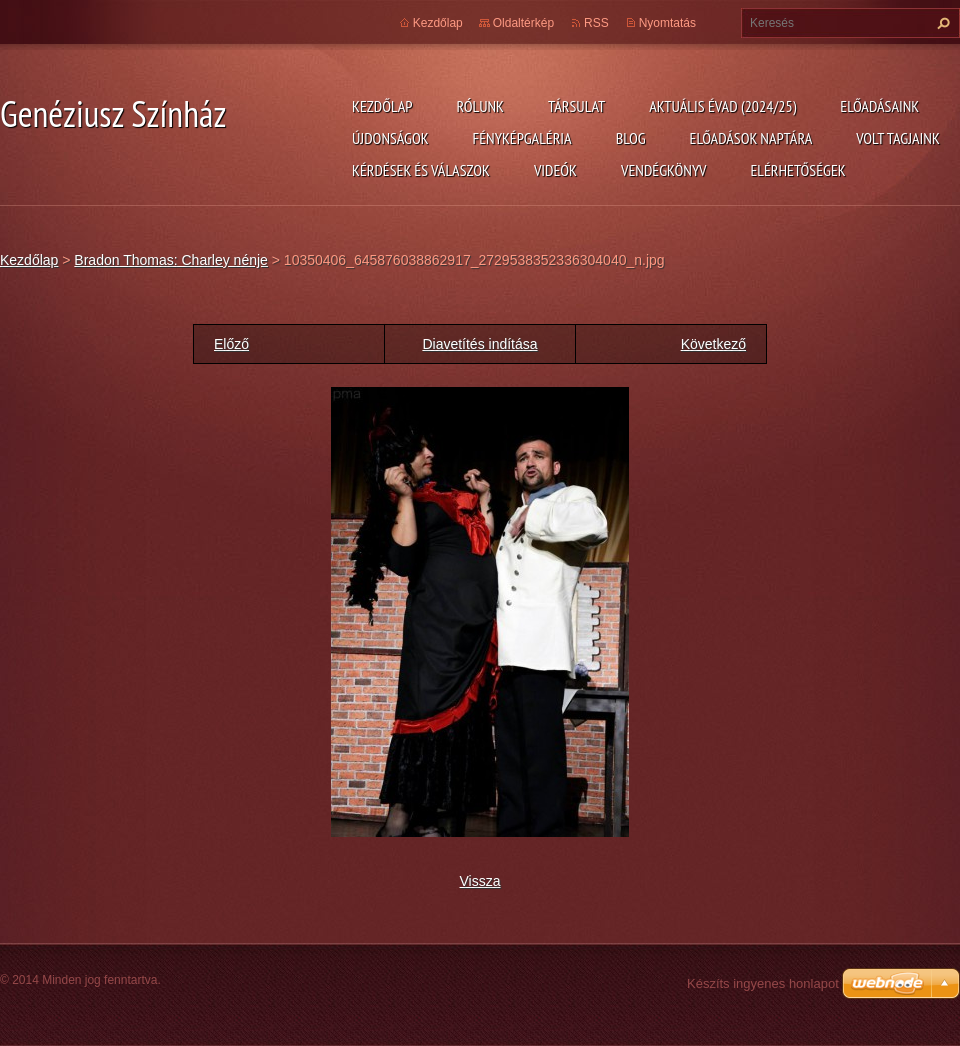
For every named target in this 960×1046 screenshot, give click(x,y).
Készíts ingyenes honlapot (763, 983)
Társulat (576, 106)
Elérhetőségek (798, 170)
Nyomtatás (667, 23)
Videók (555, 170)
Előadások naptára (751, 138)
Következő (713, 344)
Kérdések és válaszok (421, 170)
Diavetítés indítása (479, 344)
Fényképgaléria (522, 138)
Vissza (480, 881)
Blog (631, 138)
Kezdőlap (382, 106)
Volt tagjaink (898, 138)
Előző (231, 344)
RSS (596, 23)
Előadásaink (879, 106)
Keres (941, 23)
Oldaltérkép (523, 23)
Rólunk (480, 106)
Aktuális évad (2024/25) (722, 106)
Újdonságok (390, 138)
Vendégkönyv (664, 170)
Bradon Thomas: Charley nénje (171, 260)
